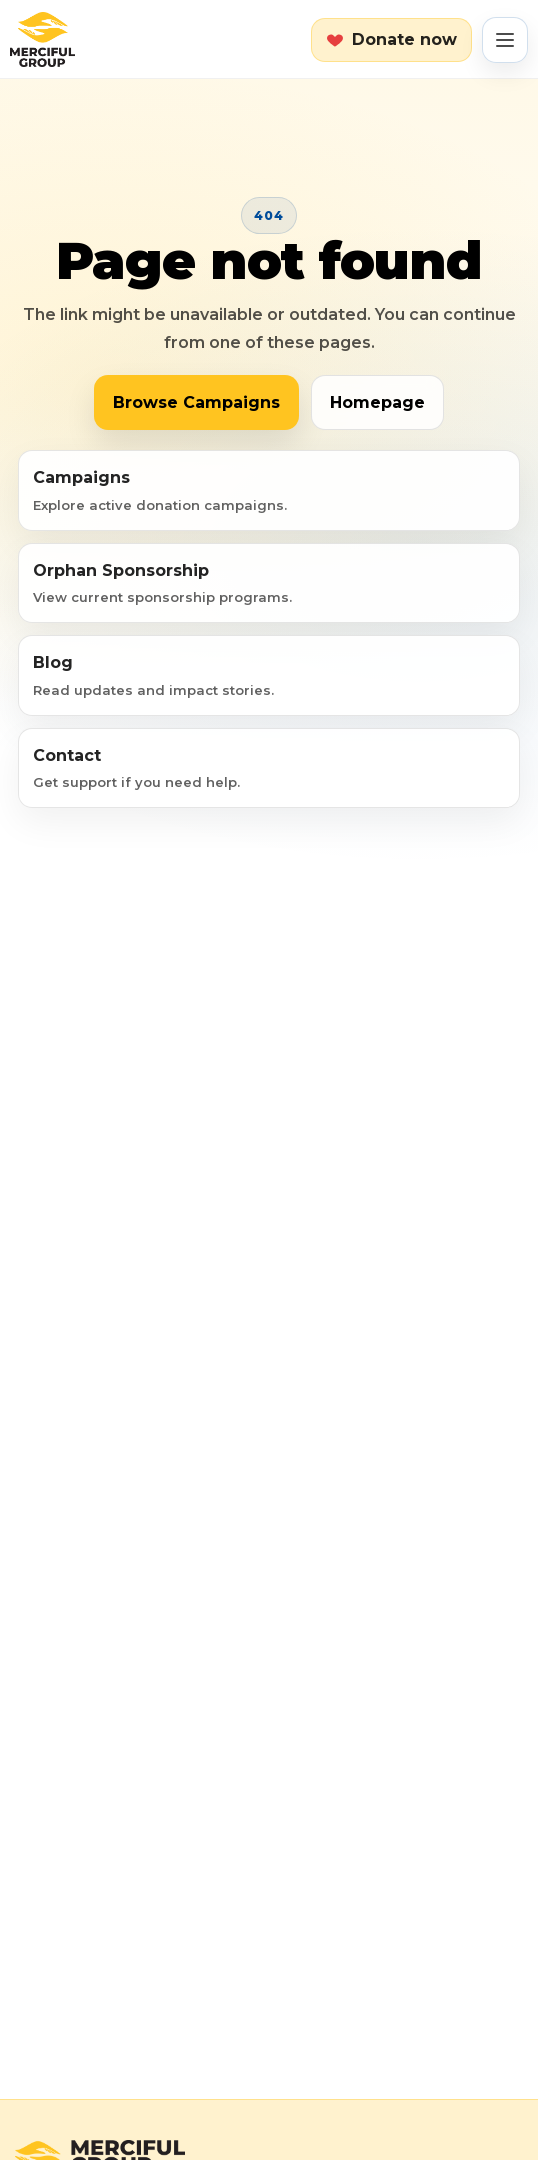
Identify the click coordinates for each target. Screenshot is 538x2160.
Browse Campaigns (196, 402)
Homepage (377, 402)
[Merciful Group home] (42, 39)
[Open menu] (505, 40)
